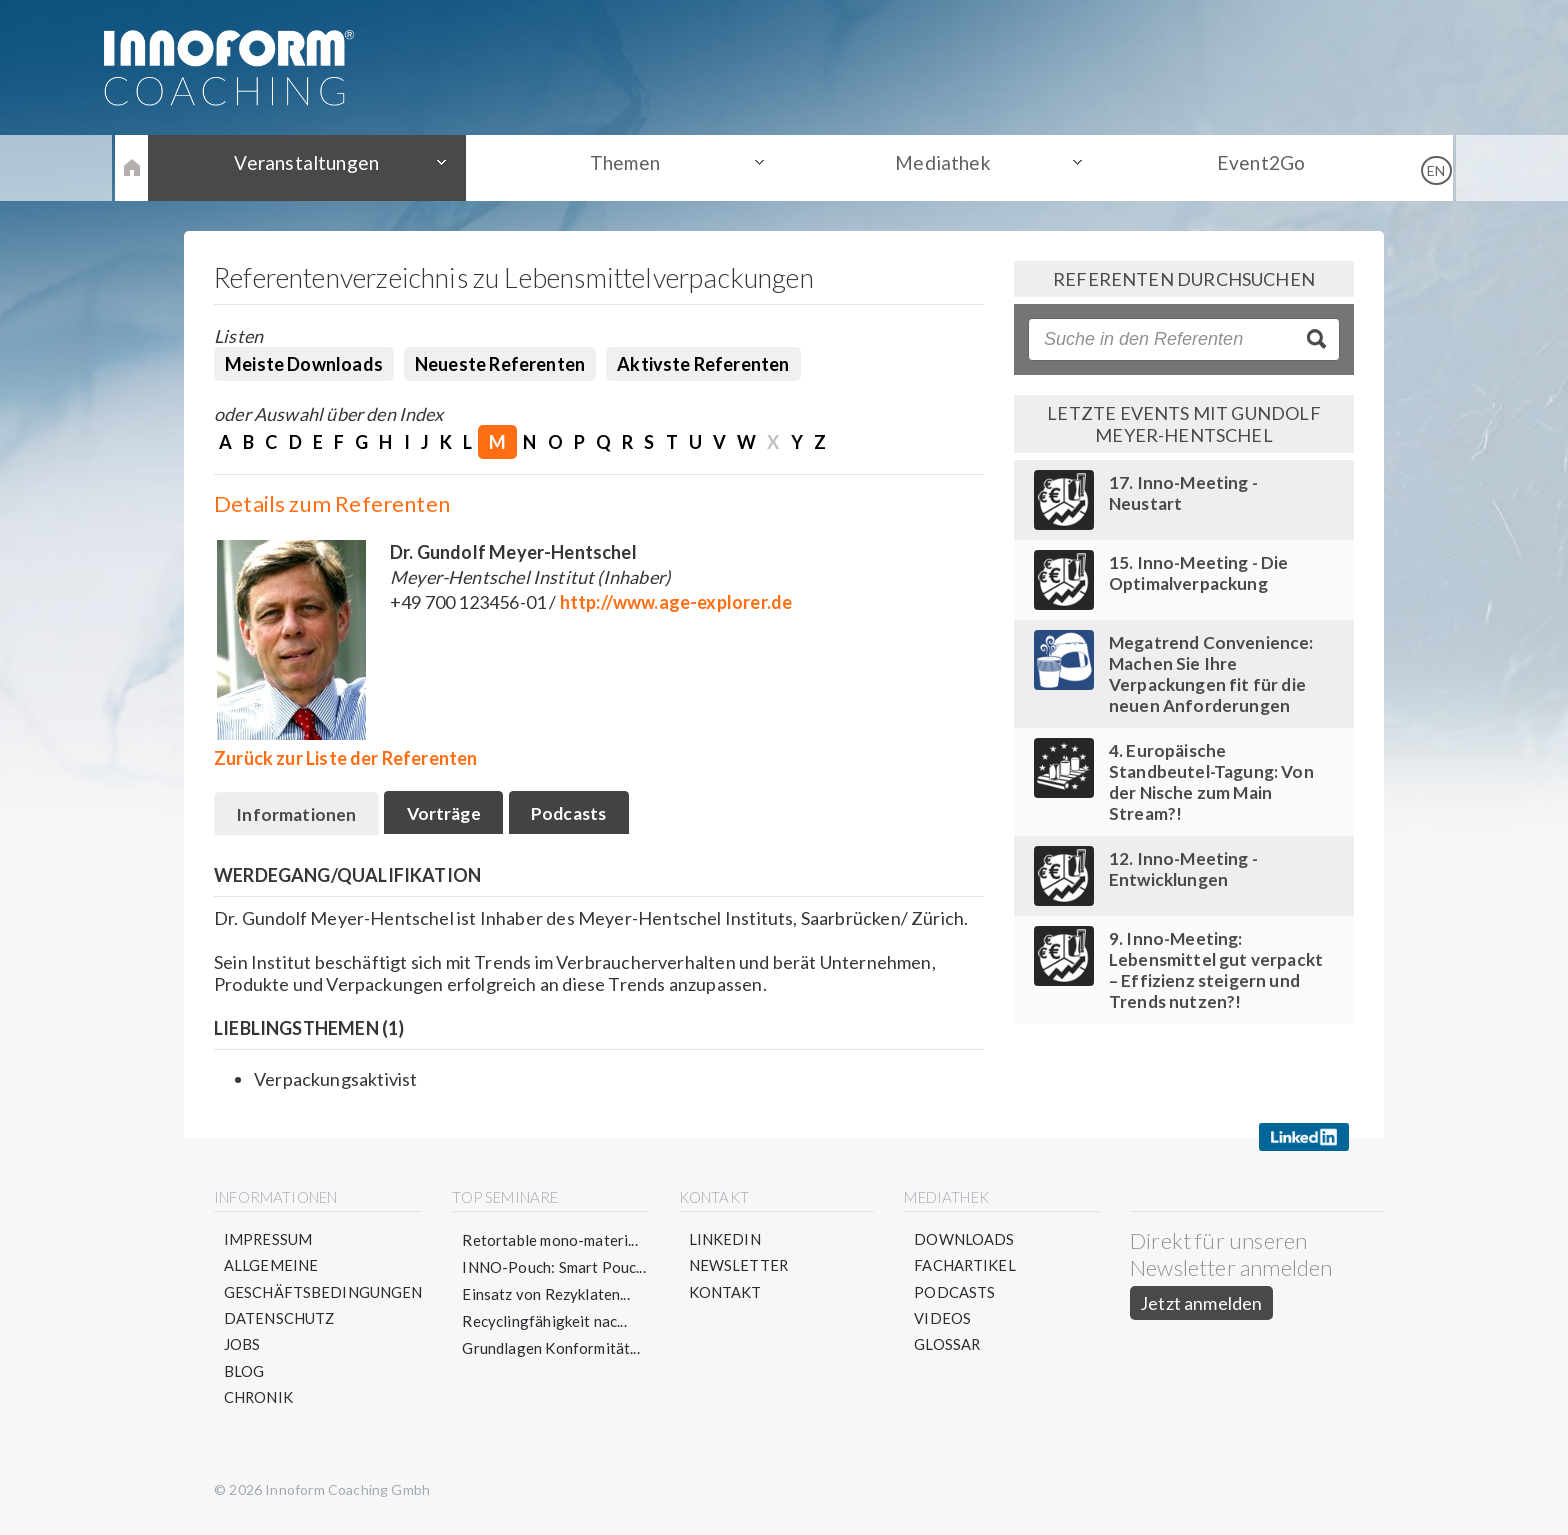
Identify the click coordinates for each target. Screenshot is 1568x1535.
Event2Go (1234, 167)
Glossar (948, 1350)
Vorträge (451, 815)
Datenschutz (280, 1323)
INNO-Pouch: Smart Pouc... (556, 1269)
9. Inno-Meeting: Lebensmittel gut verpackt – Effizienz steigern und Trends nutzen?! (1216, 970)
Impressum (269, 1242)
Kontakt (726, 1296)
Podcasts (584, 815)
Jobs (242, 1350)
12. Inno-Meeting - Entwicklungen (1183, 869)
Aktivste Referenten (703, 364)
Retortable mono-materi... (552, 1242)
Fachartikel (966, 1269)
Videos (943, 1323)
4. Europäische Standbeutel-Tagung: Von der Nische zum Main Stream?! (1211, 782)
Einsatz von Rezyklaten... (548, 1296)
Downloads (965, 1242)
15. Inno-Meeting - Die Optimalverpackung (1199, 573)
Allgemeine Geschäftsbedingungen (324, 1282)
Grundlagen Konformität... (553, 1350)
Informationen (298, 816)
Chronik (259, 1404)
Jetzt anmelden (1202, 1305)
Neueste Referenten (500, 364)
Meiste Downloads (304, 364)
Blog (244, 1377)
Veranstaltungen (334, 167)
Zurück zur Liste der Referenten (346, 758)
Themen (634, 167)
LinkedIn (726, 1242)
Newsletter (740, 1269)
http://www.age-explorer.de (676, 602)
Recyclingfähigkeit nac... (546, 1323)
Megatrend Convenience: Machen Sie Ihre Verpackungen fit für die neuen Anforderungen (1211, 674)
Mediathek (934, 167)
